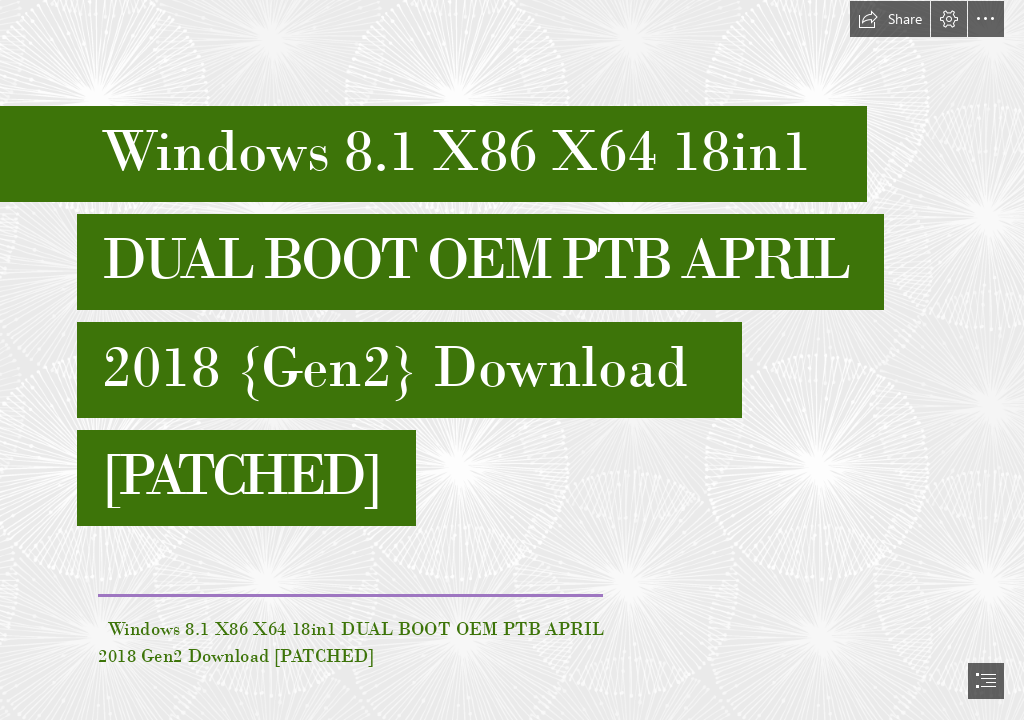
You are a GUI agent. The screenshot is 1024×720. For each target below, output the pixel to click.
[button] (890, 19)
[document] (512, 360)
